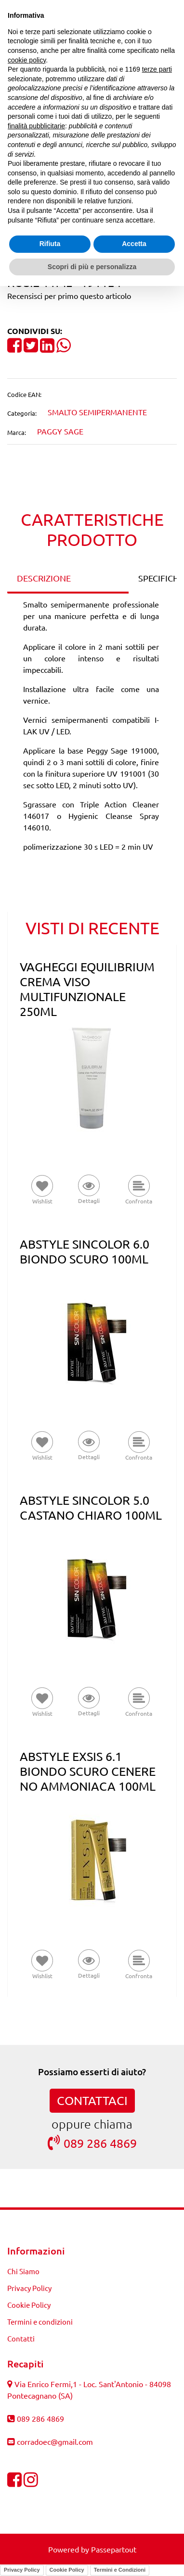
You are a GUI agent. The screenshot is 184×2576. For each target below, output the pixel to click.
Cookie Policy (29, 2304)
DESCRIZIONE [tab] (44, 578)
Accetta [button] (134, 244)
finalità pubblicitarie (36, 126)
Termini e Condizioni (119, 2570)
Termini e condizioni (40, 2321)
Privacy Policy (29, 2287)
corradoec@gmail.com (55, 2441)
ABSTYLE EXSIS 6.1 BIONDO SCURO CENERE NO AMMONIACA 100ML (88, 1771)
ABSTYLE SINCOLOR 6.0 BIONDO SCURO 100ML (84, 1251)
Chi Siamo (23, 2271)
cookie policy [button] (27, 60)
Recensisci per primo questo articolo (69, 295)
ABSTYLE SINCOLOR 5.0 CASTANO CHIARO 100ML (91, 1508)
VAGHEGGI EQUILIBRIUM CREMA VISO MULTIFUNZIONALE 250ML (87, 989)
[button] (89, 1190)
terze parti (157, 69)
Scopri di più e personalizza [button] (92, 267)
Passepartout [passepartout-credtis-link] (113, 2549)
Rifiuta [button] (50, 244)
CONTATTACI (92, 2100)
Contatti (21, 2338)
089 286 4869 (92, 2143)
